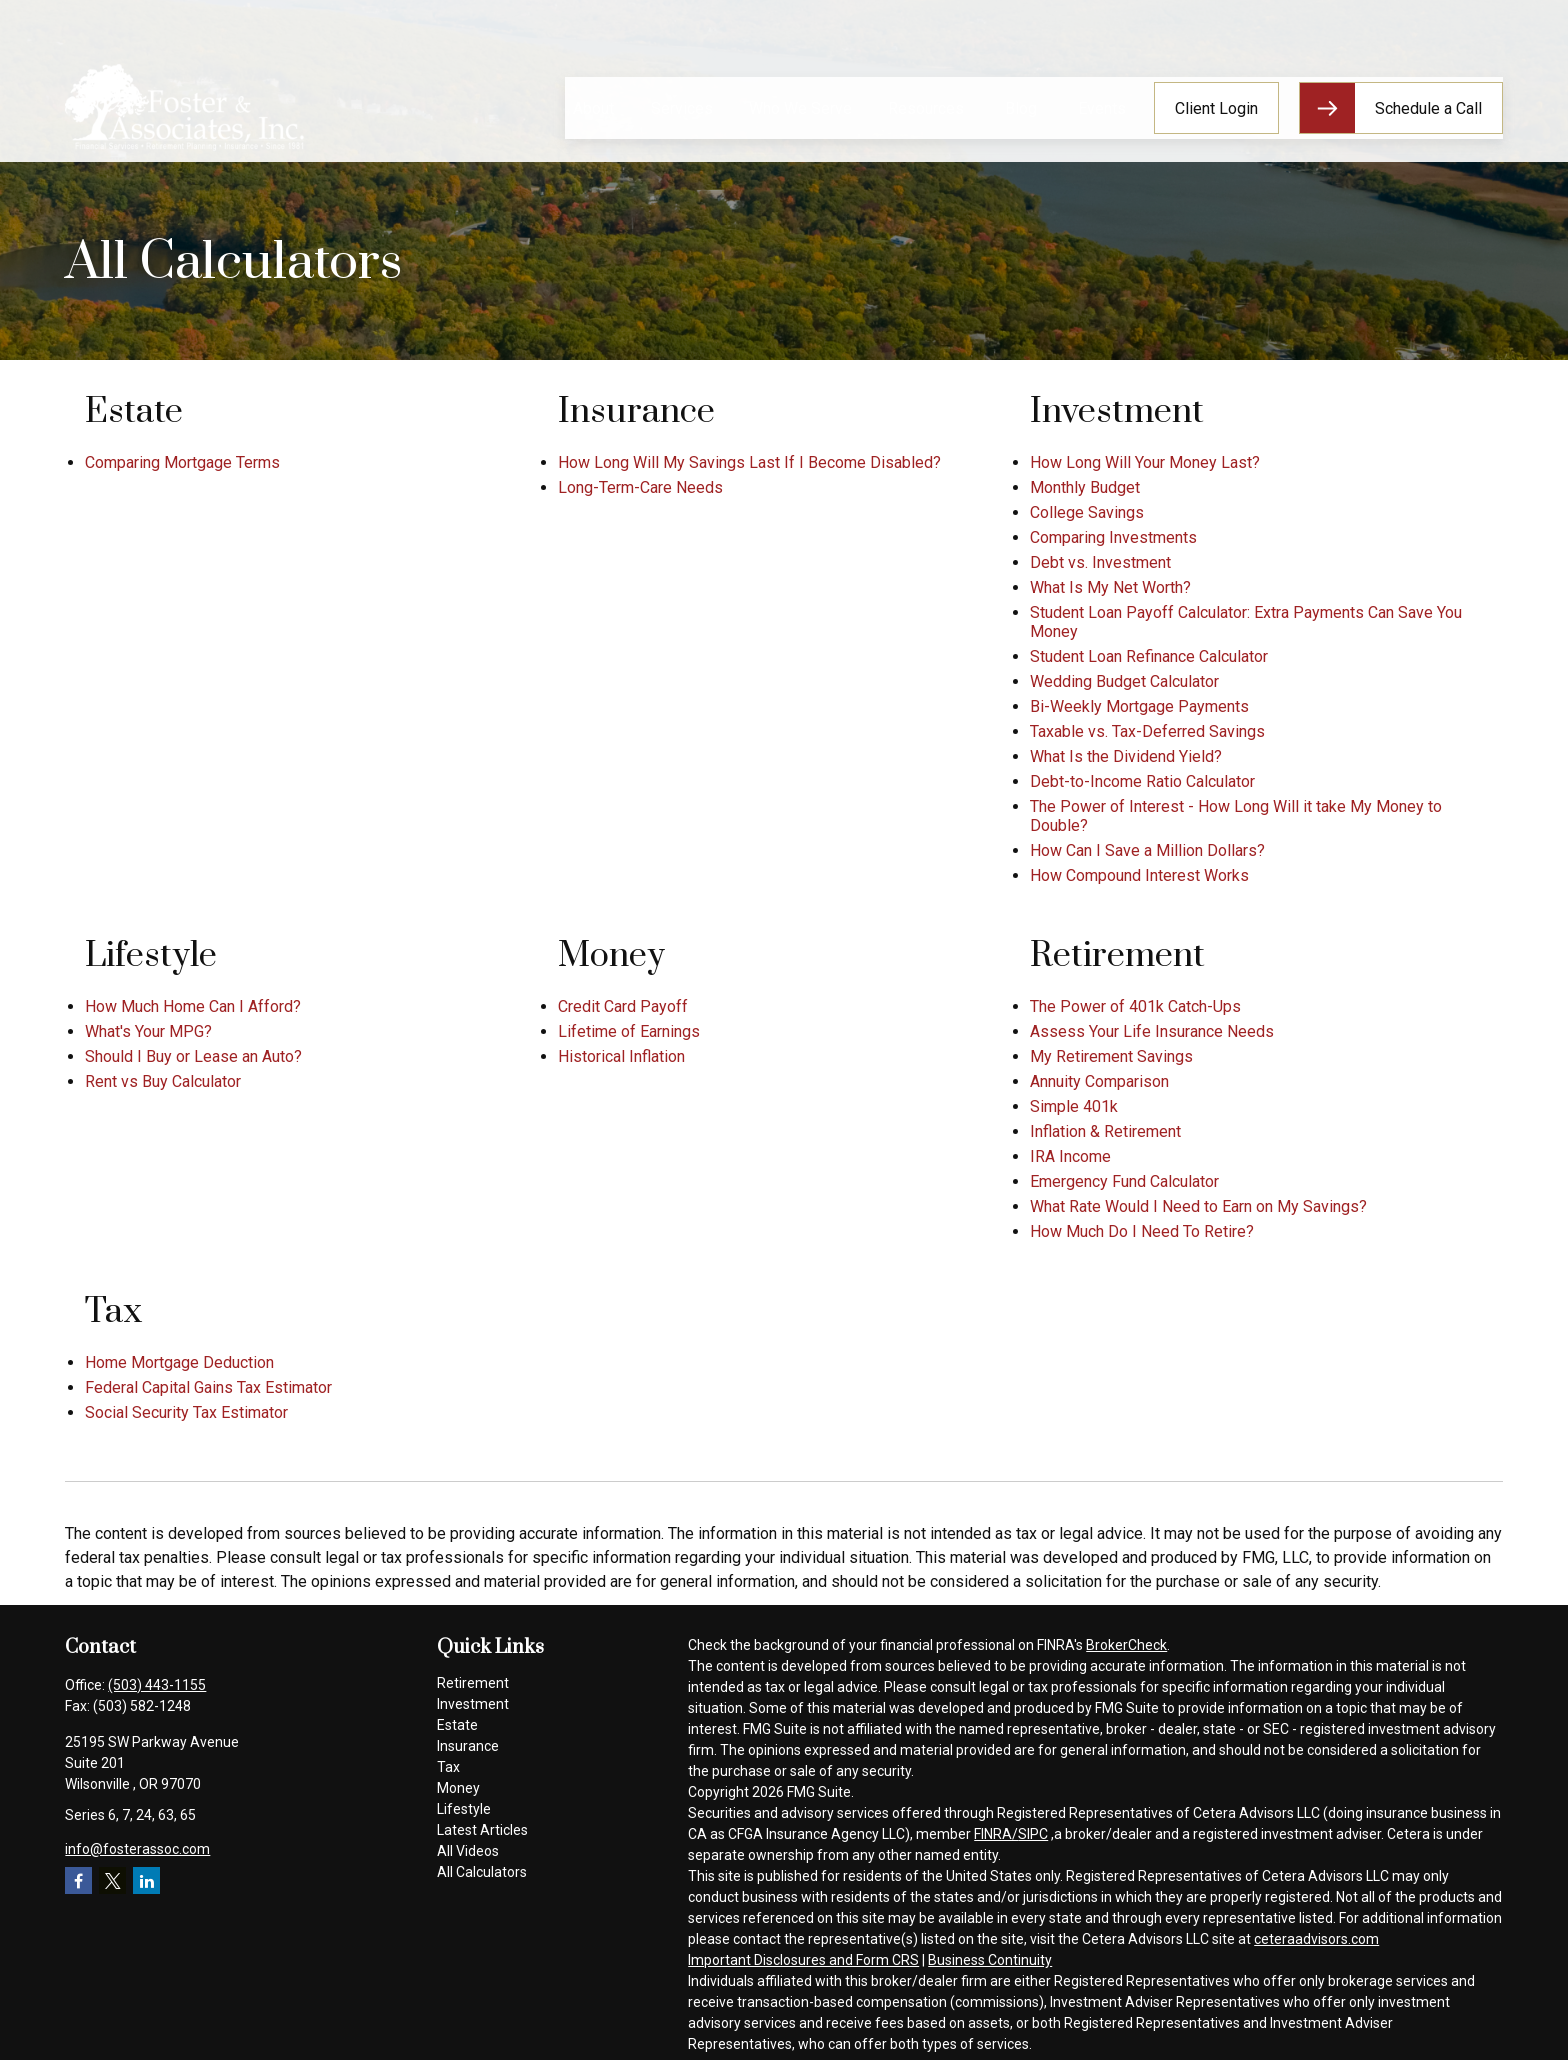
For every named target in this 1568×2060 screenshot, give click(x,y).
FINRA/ (996, 1834)
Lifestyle (464, 1809)
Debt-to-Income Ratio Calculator (1142, 781)
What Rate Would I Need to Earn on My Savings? (1198, 1206)
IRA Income (1070, 1156)
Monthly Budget (1085, 487)
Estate (457, 1725)
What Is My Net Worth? (1110, 587)
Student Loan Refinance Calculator (1149, 656)
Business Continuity (990, 1960)
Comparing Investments (1113, 537)
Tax (448, 1767)
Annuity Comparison (1099, 1081)
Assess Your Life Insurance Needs (1152, 1031)
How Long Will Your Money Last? (1145, 462)
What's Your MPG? (148, 1031)
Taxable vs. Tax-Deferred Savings (1147, 731)
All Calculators (482, 1872)
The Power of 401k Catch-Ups (1135, 1006)
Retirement (473, 1683)
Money (458, 1788)
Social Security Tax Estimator (186, 1412)
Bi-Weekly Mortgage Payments (1139, 706)
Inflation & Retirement (1105, 1131)
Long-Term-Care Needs (640, 487)
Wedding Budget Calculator (1124, 681)
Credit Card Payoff (623, 1006)
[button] (594, 54)
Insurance (468, 1746)
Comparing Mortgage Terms (182, 462)
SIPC (1033, 1834)
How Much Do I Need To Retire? (1142, 1231)
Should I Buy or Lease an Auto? (193, 1056)
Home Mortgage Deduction (179, 1362)
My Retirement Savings (1111, 1056)
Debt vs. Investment (1100, 562)
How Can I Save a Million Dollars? (1147, 850)
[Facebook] (78, 1880)
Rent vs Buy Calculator (163, 1081)
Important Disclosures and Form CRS (803, 1960)
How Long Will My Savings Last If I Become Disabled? (749, 462)
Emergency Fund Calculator (1124, 1181)
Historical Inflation (621, 1056)
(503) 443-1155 (157, 1685)
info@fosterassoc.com (137, 1849)
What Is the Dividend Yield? (1126, 756)
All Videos (468, 1851)
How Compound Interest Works (1139, 875)
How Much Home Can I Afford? (193, 1006)
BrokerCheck (1126, 1645)
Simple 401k (1074, 1106)
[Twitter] (112, 1880)
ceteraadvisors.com (1316, 1939)
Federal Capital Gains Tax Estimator (208, 1387)
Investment (473, 1704)
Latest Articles (482, 1830)
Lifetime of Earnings (629, 1031)
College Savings (1087, 512)
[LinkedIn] (146, 1880)
